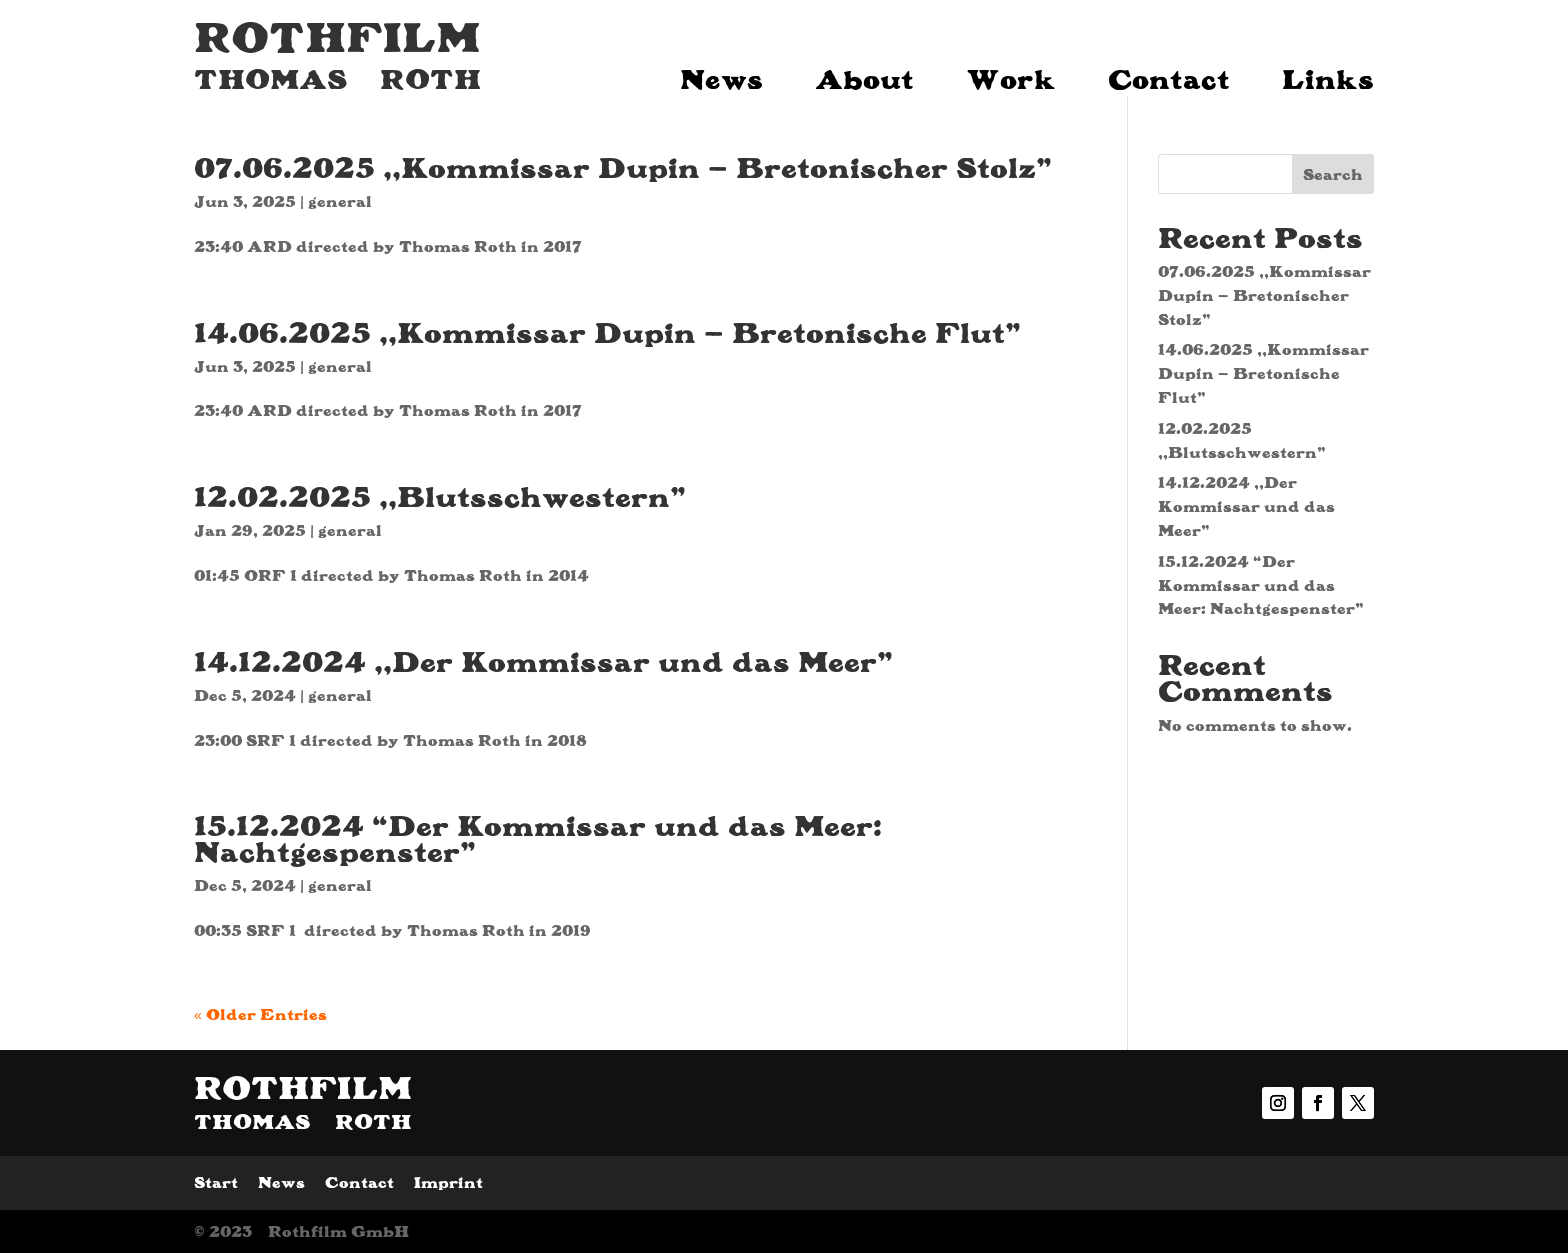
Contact (1169, 74)
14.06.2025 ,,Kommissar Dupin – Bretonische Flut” (607, 332)
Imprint (448, 1182)
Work (1011, 74)
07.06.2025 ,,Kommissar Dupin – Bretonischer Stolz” (623, 167)
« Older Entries (260, 1014)
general (340, 201)
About (864, 74)
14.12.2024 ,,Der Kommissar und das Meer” (543, 661)
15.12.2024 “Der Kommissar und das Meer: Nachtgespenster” (538, 838)
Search (1333, 174)
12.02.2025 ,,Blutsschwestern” (440, 496)
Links (1328, 74)
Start (216, 1182)
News (721, 74)
